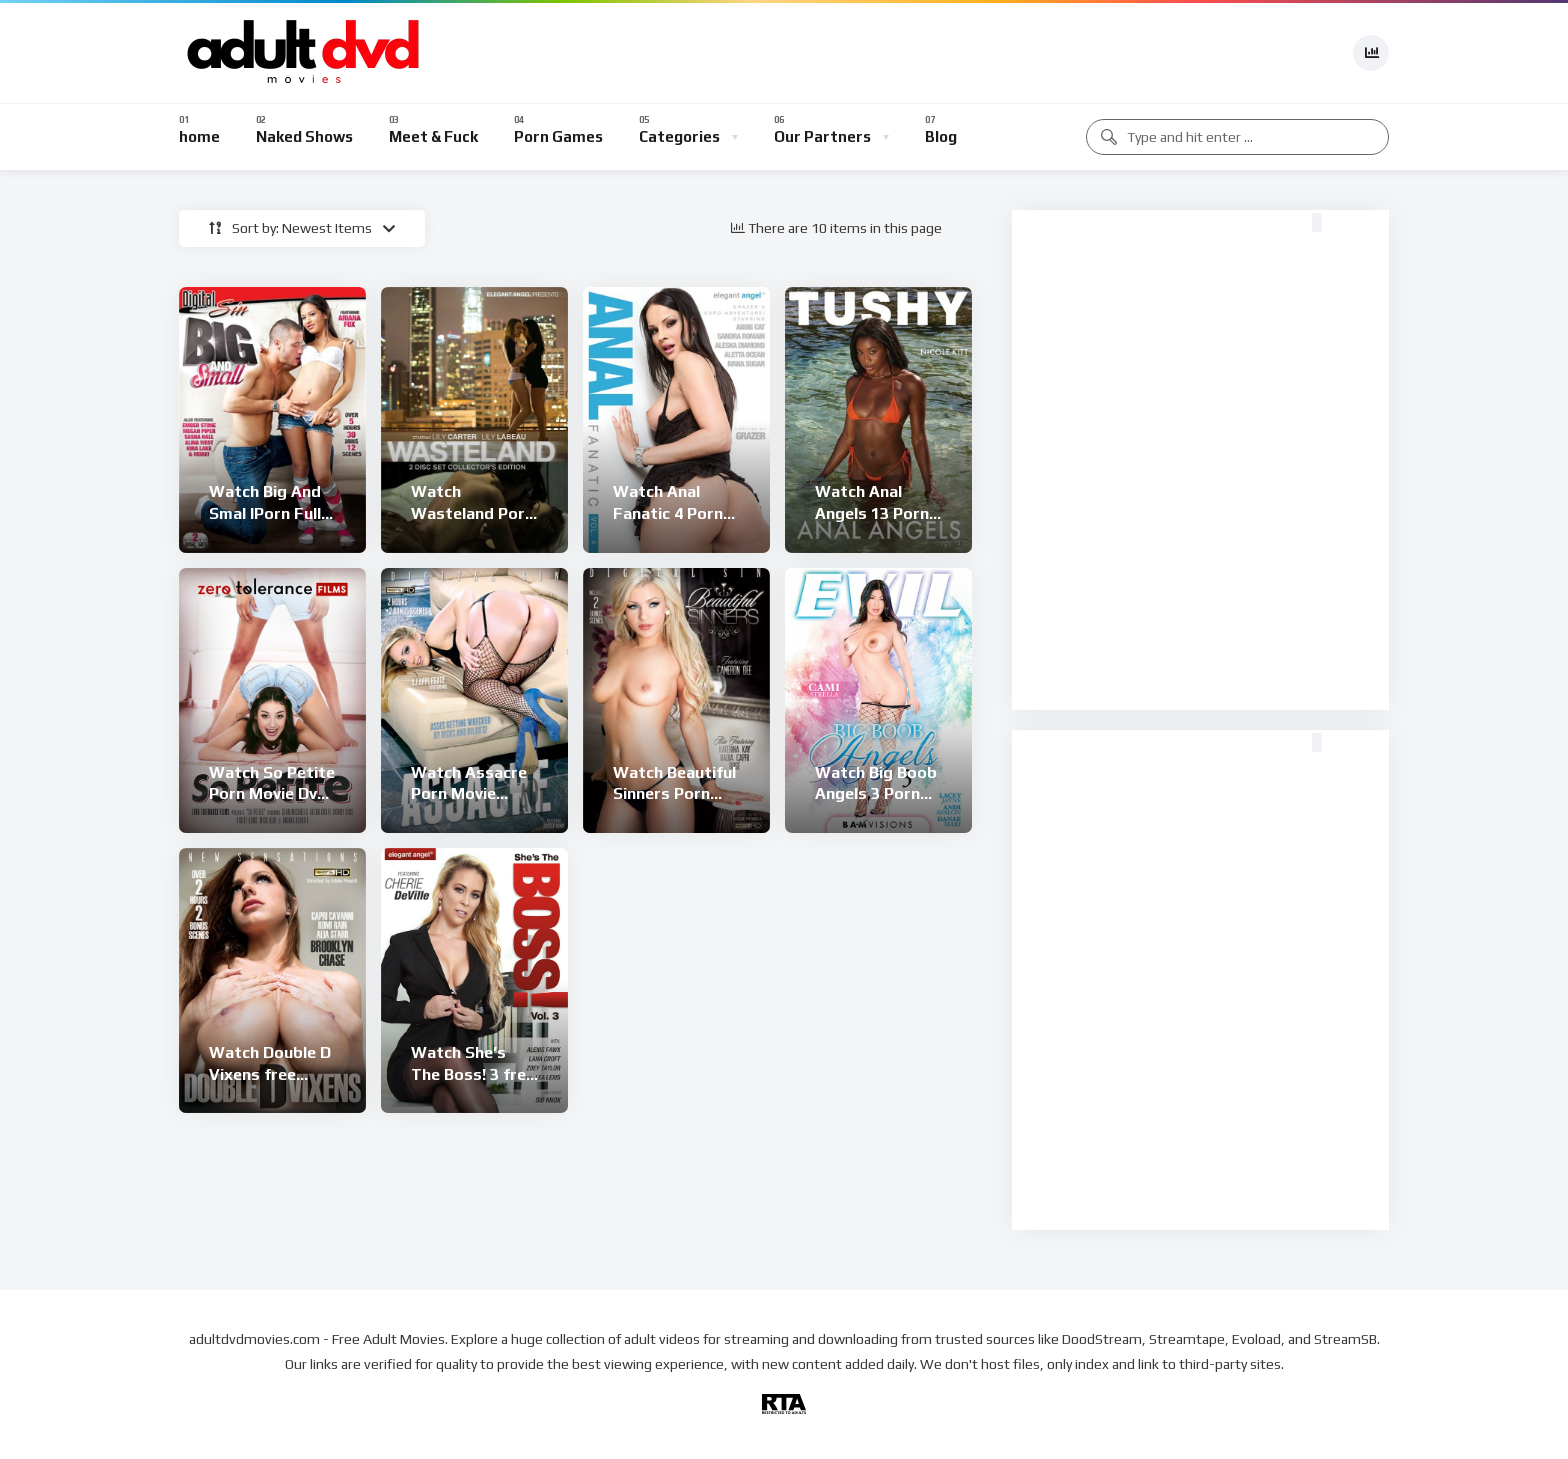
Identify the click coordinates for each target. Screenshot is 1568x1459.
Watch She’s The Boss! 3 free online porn (473, 1074)
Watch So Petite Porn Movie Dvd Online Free (272, 794)
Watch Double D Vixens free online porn (270, 1074)
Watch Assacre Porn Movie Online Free (469, 794)
